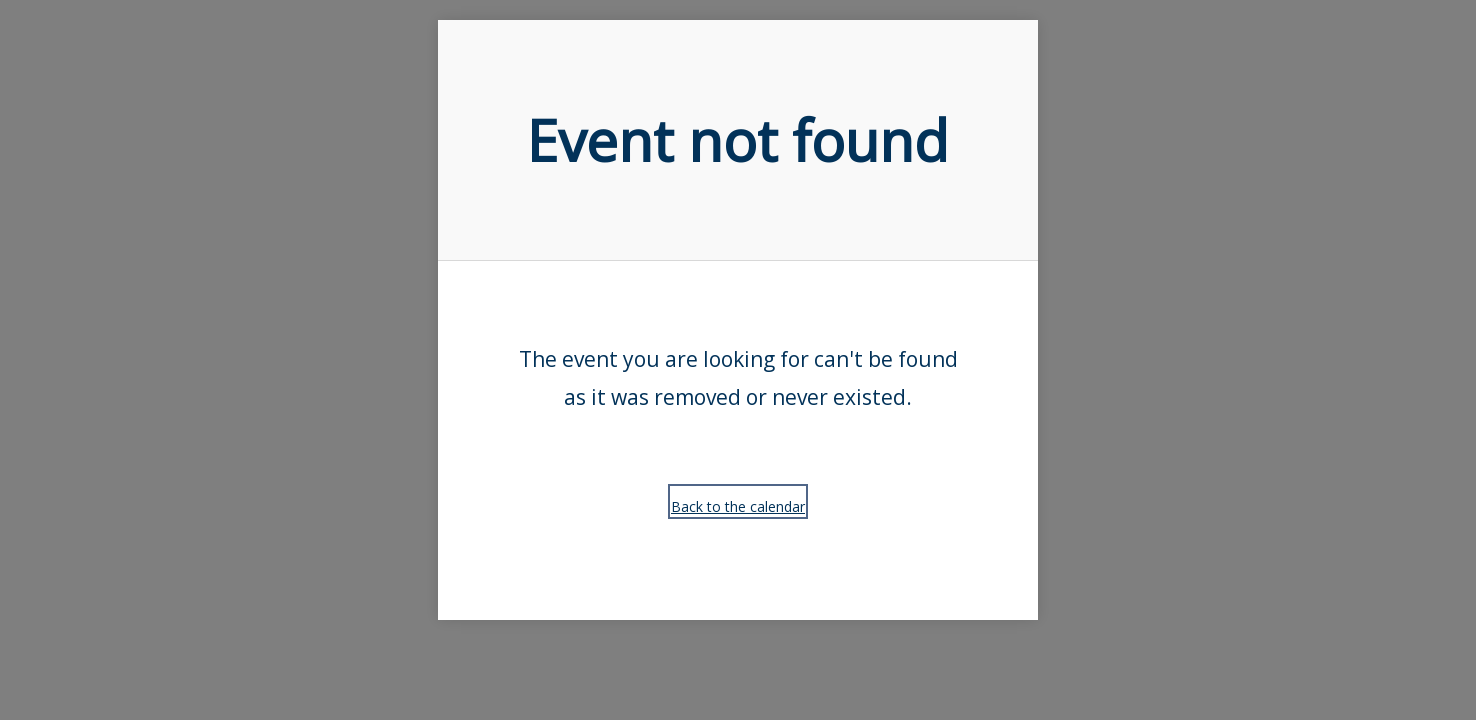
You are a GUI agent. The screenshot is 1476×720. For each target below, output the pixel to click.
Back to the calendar (738, 506)
